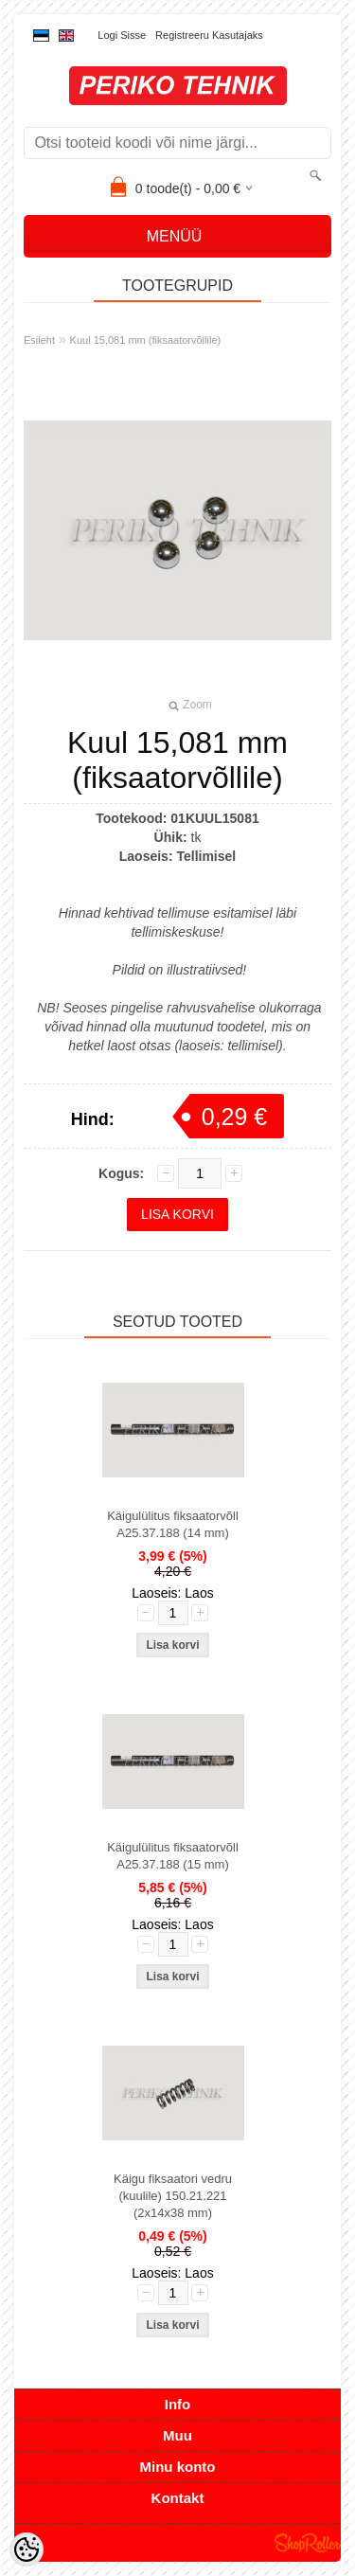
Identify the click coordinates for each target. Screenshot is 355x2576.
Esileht (39, 340)
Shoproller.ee (308, 2542)
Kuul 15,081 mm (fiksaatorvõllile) (146, 340)
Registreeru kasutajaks (209, 35)
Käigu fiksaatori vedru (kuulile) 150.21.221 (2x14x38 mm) (173, 2196)
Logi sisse (122, 35)
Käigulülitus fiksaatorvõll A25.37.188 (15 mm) (173, 1855)
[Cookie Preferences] (26, 2549)
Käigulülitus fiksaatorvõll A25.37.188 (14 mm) (173, 1524)
